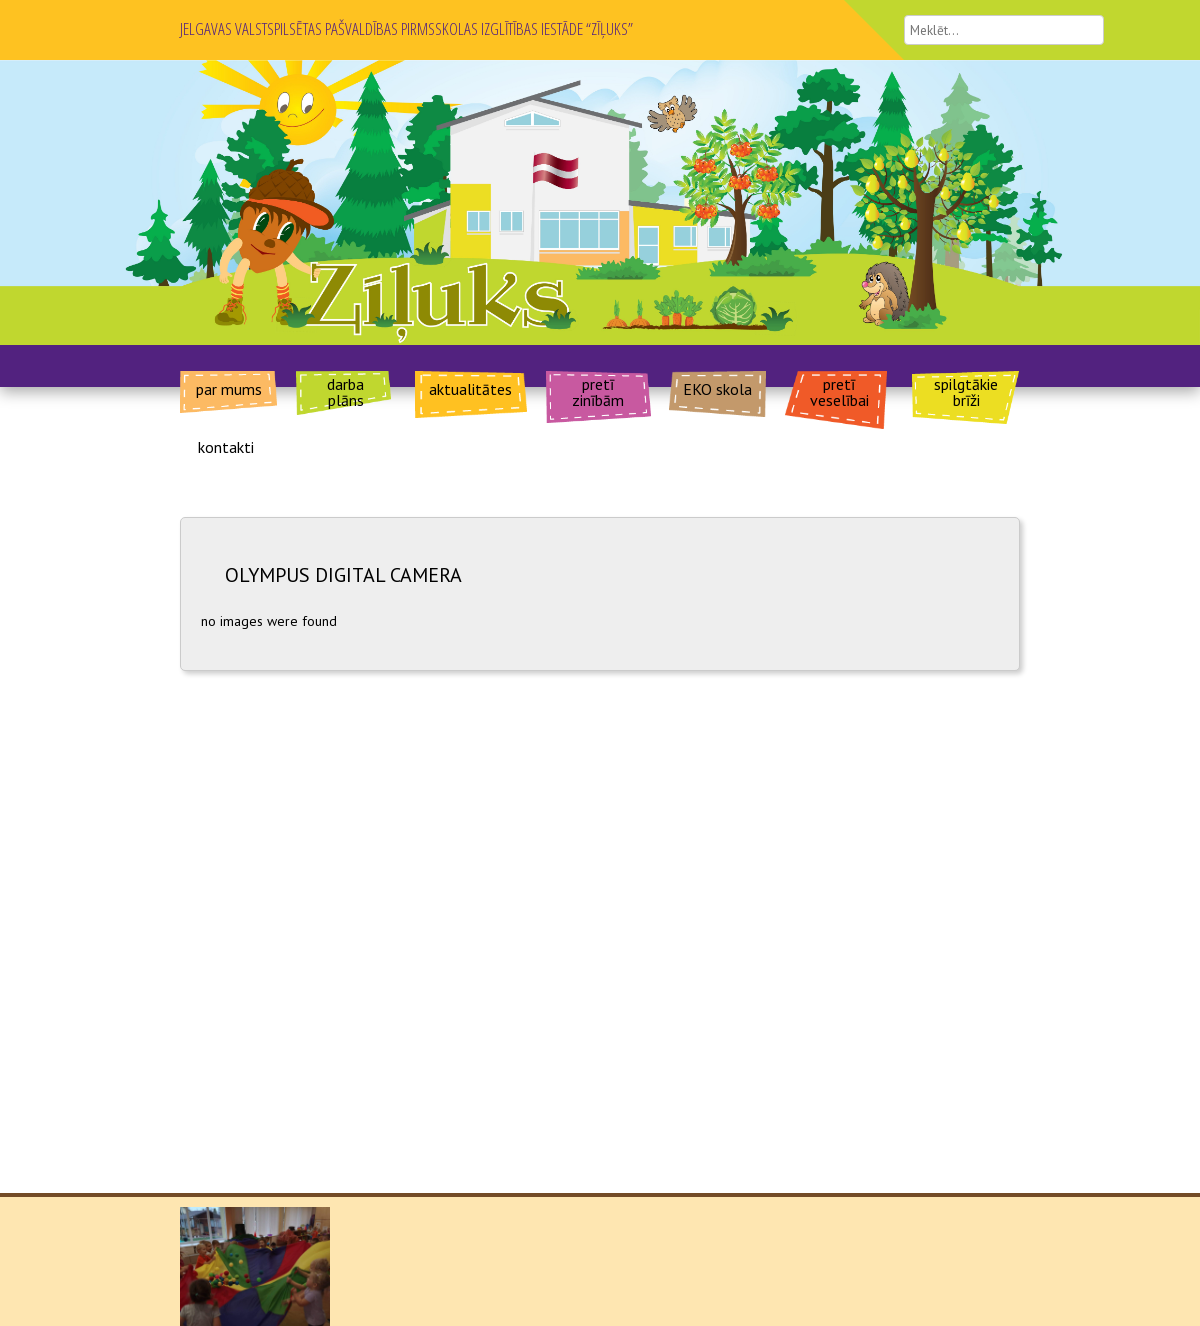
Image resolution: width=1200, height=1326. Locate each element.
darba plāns (345, 391)
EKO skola (717, 388)
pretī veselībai (839, 391)
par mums (229, 388)
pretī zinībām (598, 391)
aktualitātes (470, 388)
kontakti (226, 446)
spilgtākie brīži (966, 391)
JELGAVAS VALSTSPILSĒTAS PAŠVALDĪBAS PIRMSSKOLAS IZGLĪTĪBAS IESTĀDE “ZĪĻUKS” (406, 28)
